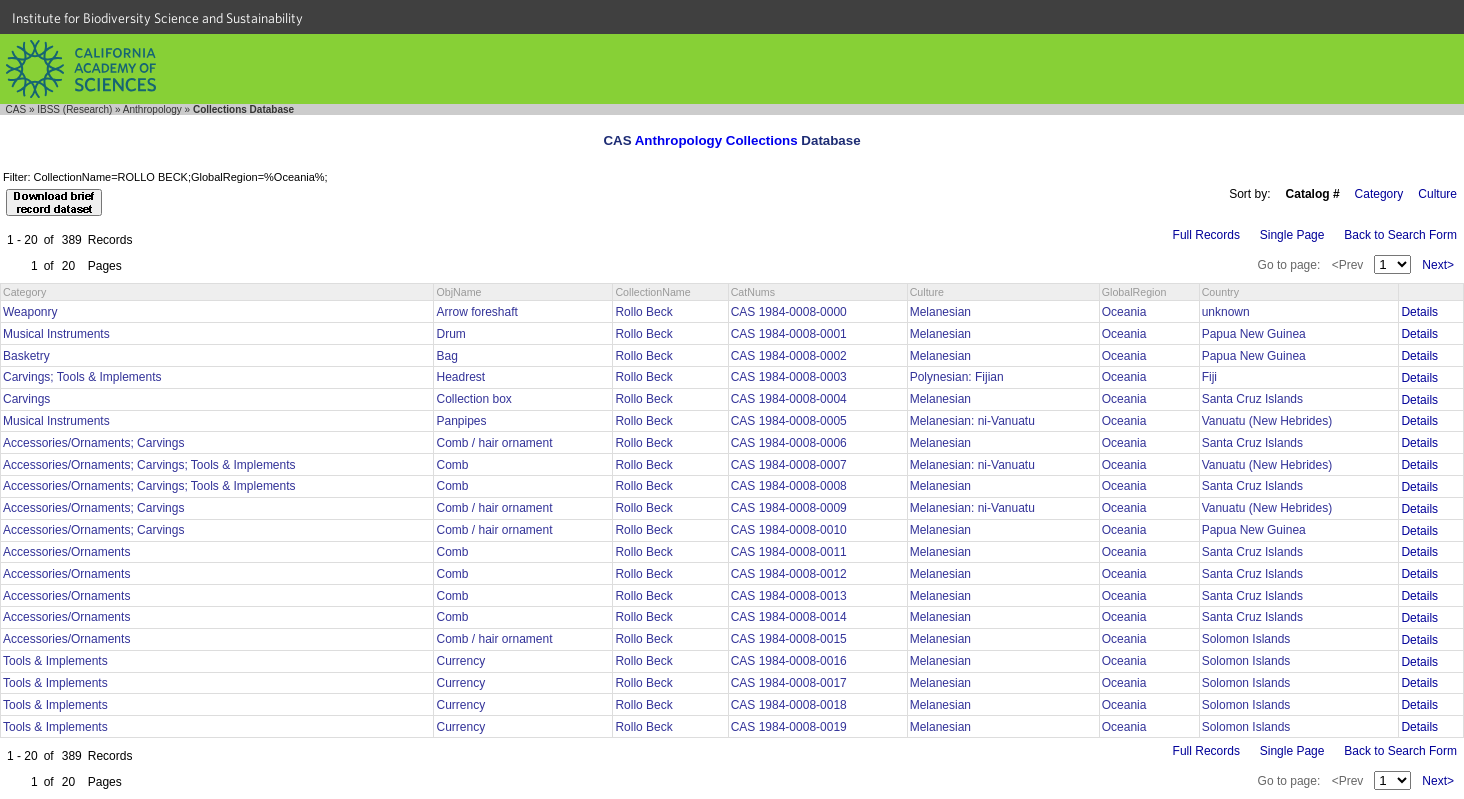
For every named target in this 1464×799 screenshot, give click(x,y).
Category (1379, 194)
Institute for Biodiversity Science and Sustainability (157, 18)
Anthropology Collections (716, 140)
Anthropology (152, 109)
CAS (16, 109)
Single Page (1292, 235)
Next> (1438, 265)
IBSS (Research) (74, 109)
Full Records (1206, 235)
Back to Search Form (1400, 235)
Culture (1437, 194)
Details (1419, 312)
